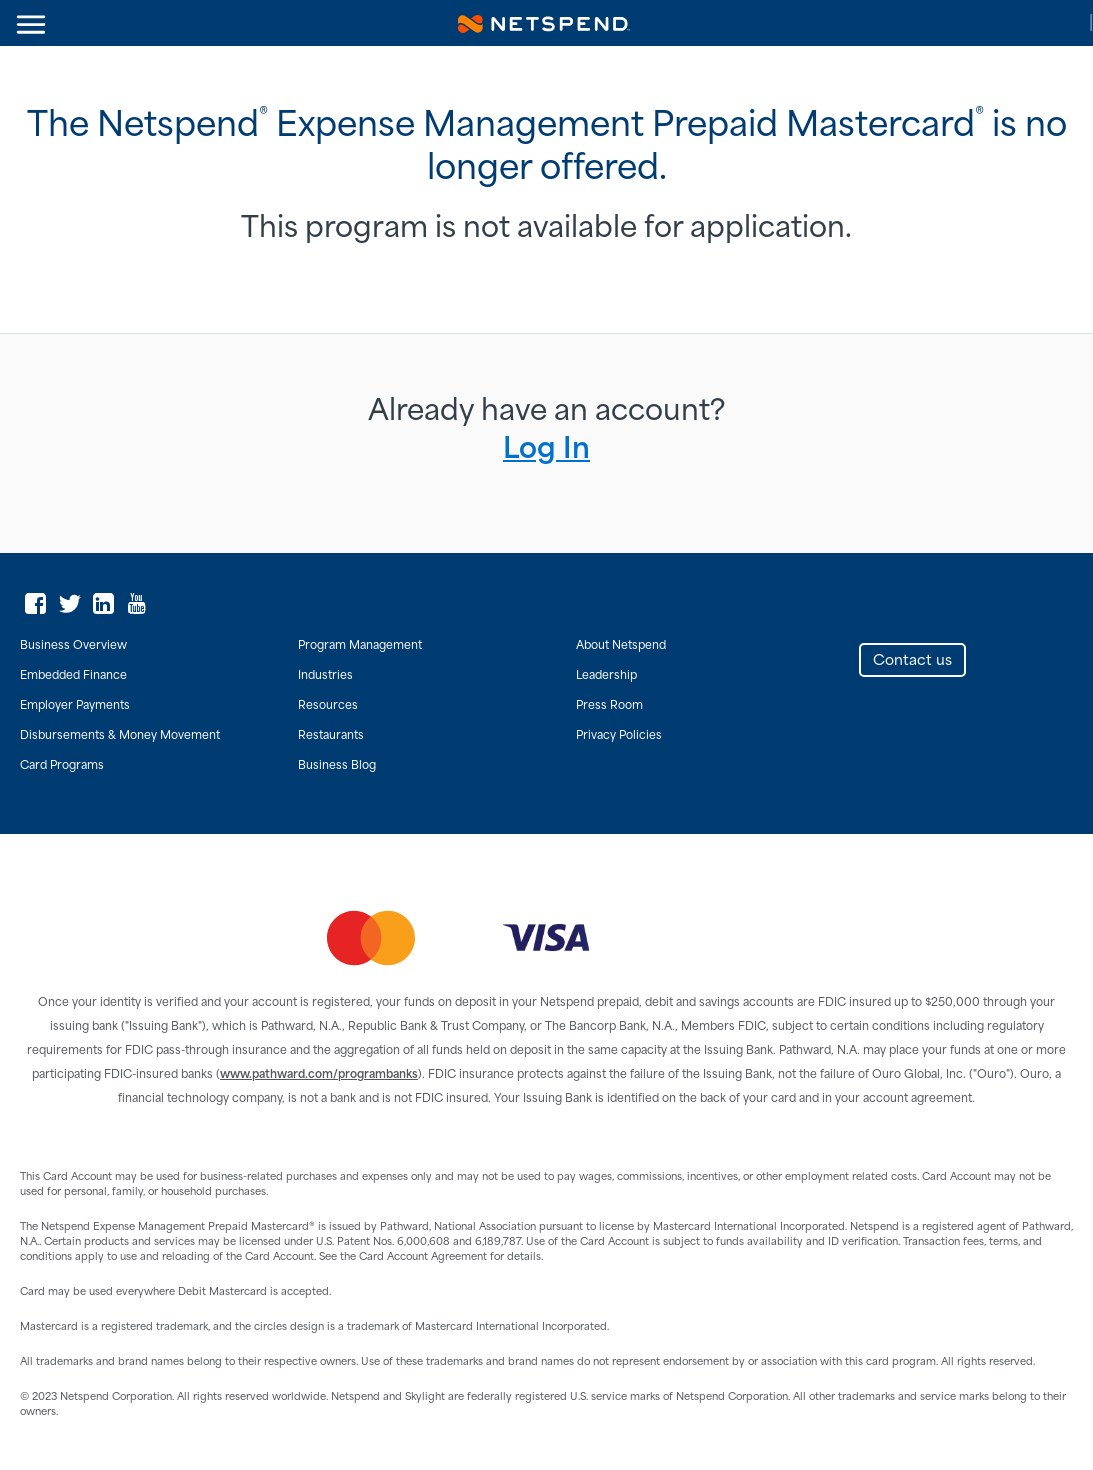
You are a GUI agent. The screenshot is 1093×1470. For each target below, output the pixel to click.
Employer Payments (75, 706)
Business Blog (337, 766)
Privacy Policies (619, 736)
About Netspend (621, 646)
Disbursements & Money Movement (120, 736)
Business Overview (73, 646)
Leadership (606, 676)
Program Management (360, 646)
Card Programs (62, 766)
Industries (325, 676)
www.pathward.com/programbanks (319, 1075)
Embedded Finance (73, 676)
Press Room (609, 706)
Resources (328, 706)
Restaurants (331, 736)
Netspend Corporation (544, 23)
